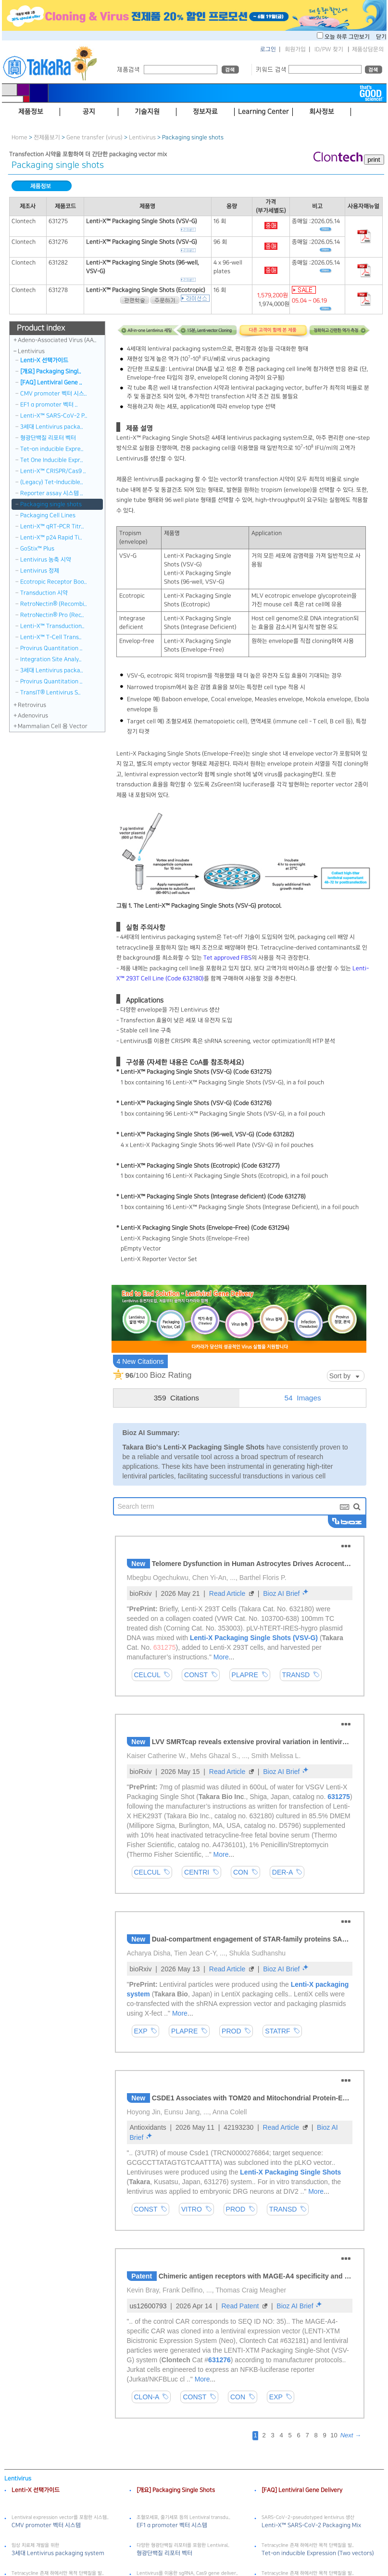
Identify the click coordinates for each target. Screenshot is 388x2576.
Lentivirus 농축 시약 (45, 560)
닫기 (381, 37)
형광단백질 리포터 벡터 (48, 438)
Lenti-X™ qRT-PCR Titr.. (52, 526)
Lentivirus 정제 (39, 571)
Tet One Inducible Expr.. (51, 460)
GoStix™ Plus (37, 548)
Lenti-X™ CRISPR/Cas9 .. (53, 471)
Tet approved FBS (227, 958)
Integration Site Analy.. (51, 659)
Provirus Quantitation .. (51, 648)
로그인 (268, 49)
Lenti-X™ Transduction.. (52, 626)
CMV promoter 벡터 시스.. (53, 393)
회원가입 (295, 49)
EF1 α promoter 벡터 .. (49, 404)
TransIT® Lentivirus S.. (50, 692)
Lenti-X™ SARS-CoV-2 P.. (54, 416)
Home (19, 137)
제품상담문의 (368, 49)
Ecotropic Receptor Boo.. (53, 582)
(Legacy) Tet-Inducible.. (51, 482)
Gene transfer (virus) (94, 137)
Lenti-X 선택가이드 (44, 360)
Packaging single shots (51, 504)
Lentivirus (142, 137)
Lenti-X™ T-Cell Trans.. (51, 637)
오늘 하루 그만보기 (348, 37)
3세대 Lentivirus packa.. (51, 427)
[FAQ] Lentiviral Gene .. (51, 382)
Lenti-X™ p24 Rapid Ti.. (51, 537)
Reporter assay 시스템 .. (51, 493)
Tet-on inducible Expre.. (52, 449)
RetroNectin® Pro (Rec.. (52, 615)
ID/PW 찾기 (328, 49)
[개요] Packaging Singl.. (50, 371)
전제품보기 (47, 137)
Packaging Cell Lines (47, 515)
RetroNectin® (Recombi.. (53, 604)
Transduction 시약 (44, 593)
